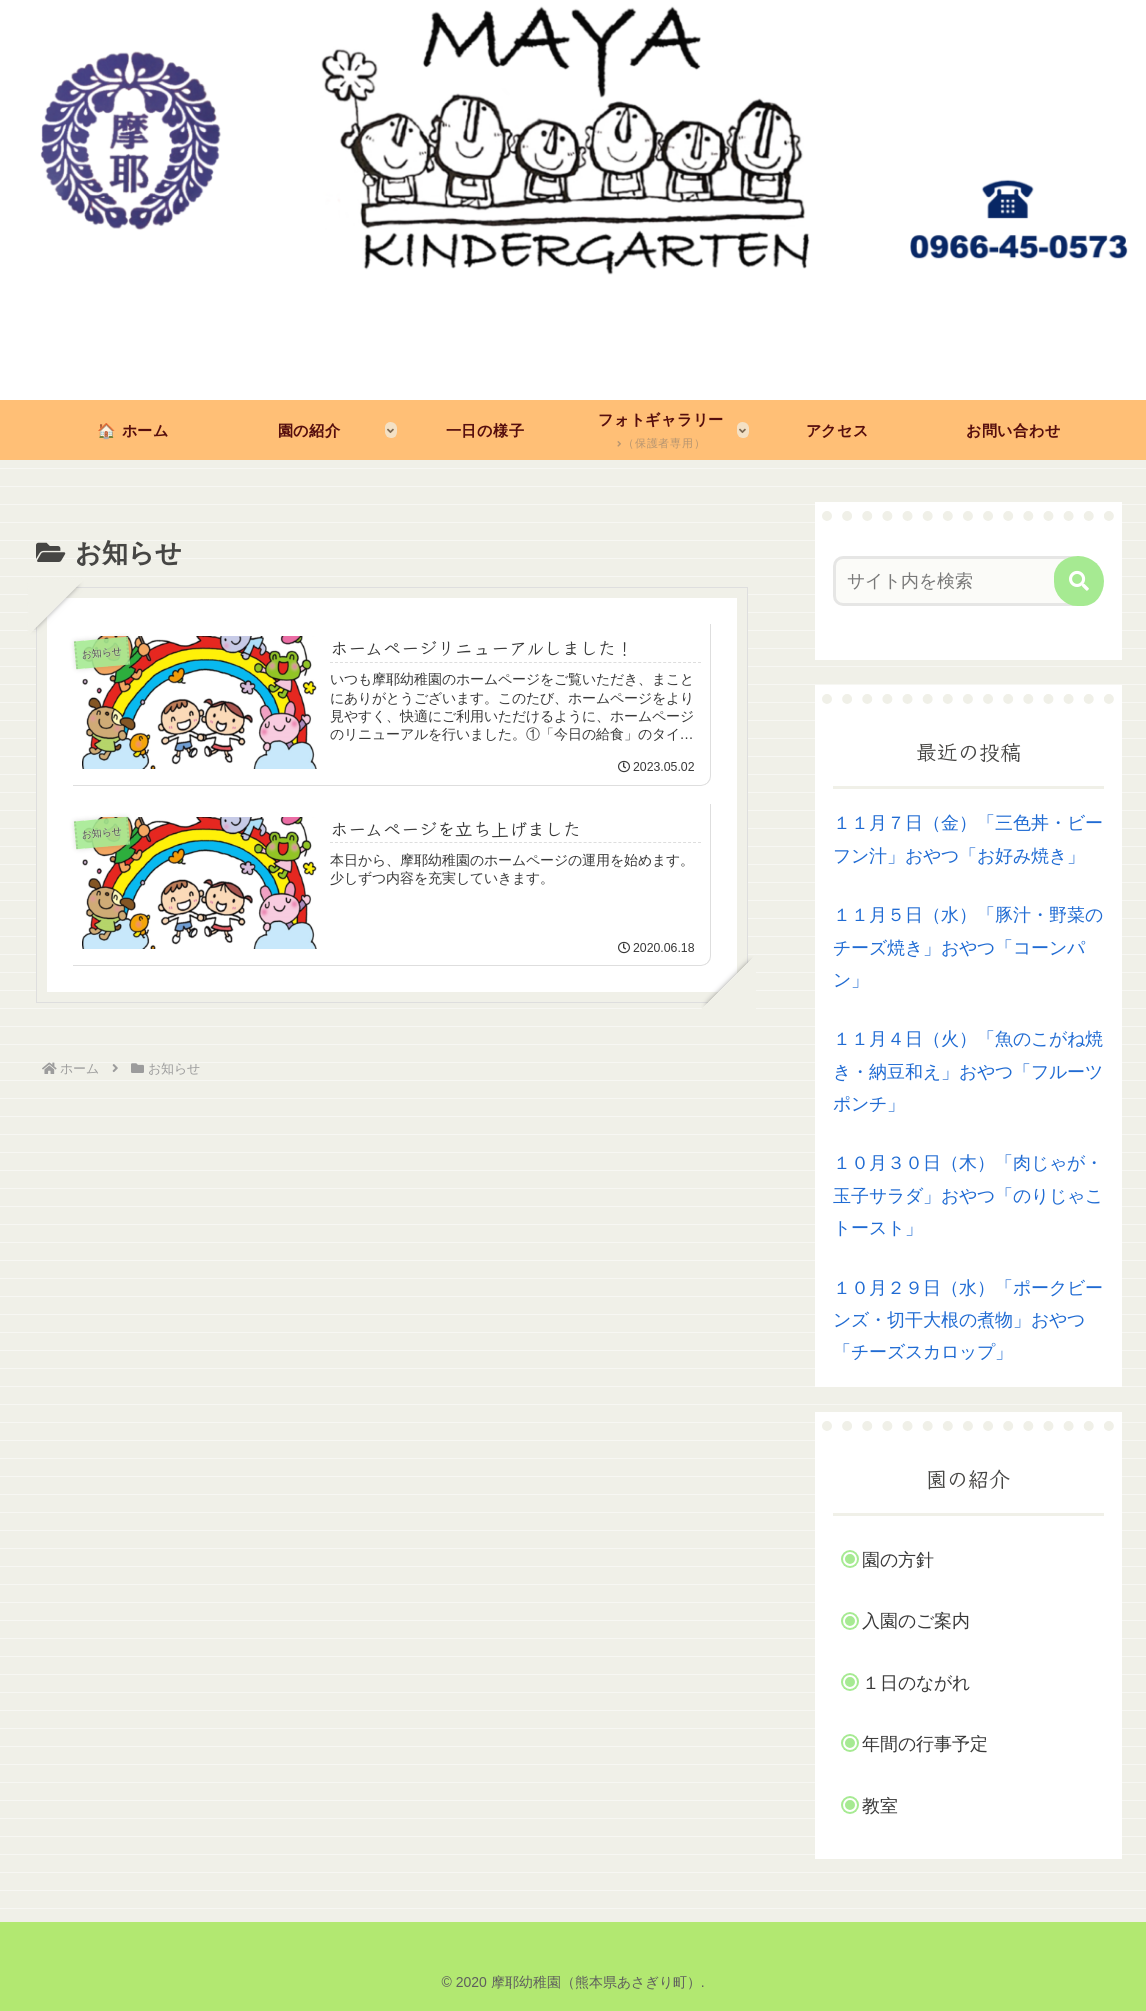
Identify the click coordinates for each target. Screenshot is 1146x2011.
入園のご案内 (916, 1621)
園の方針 (898, 1560)
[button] (1079, 581)
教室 (880, 1806)
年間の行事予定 (925, 1744)
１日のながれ (916, 1683)
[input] (958, 581)
